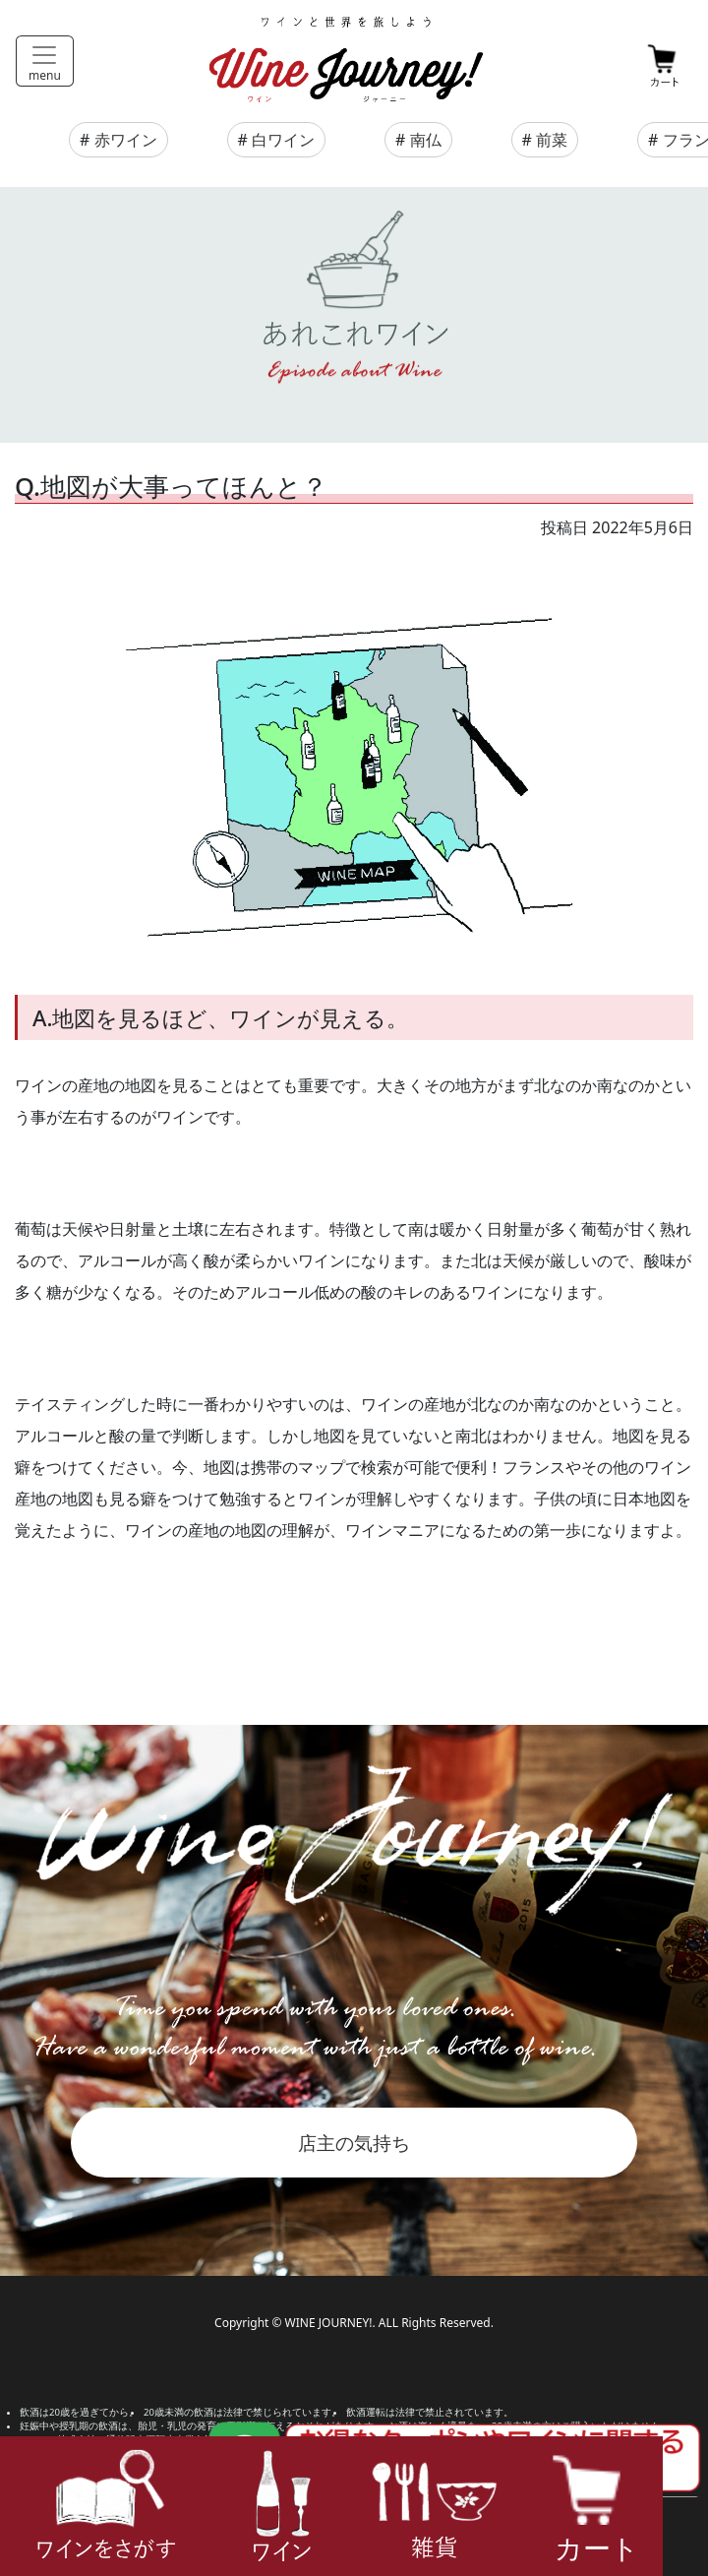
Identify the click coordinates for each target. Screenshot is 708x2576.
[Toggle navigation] (45, 61)
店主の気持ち (354, 2142)
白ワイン (283, 140)
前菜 (551, 140)
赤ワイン (125, 140)
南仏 (426, 140)
